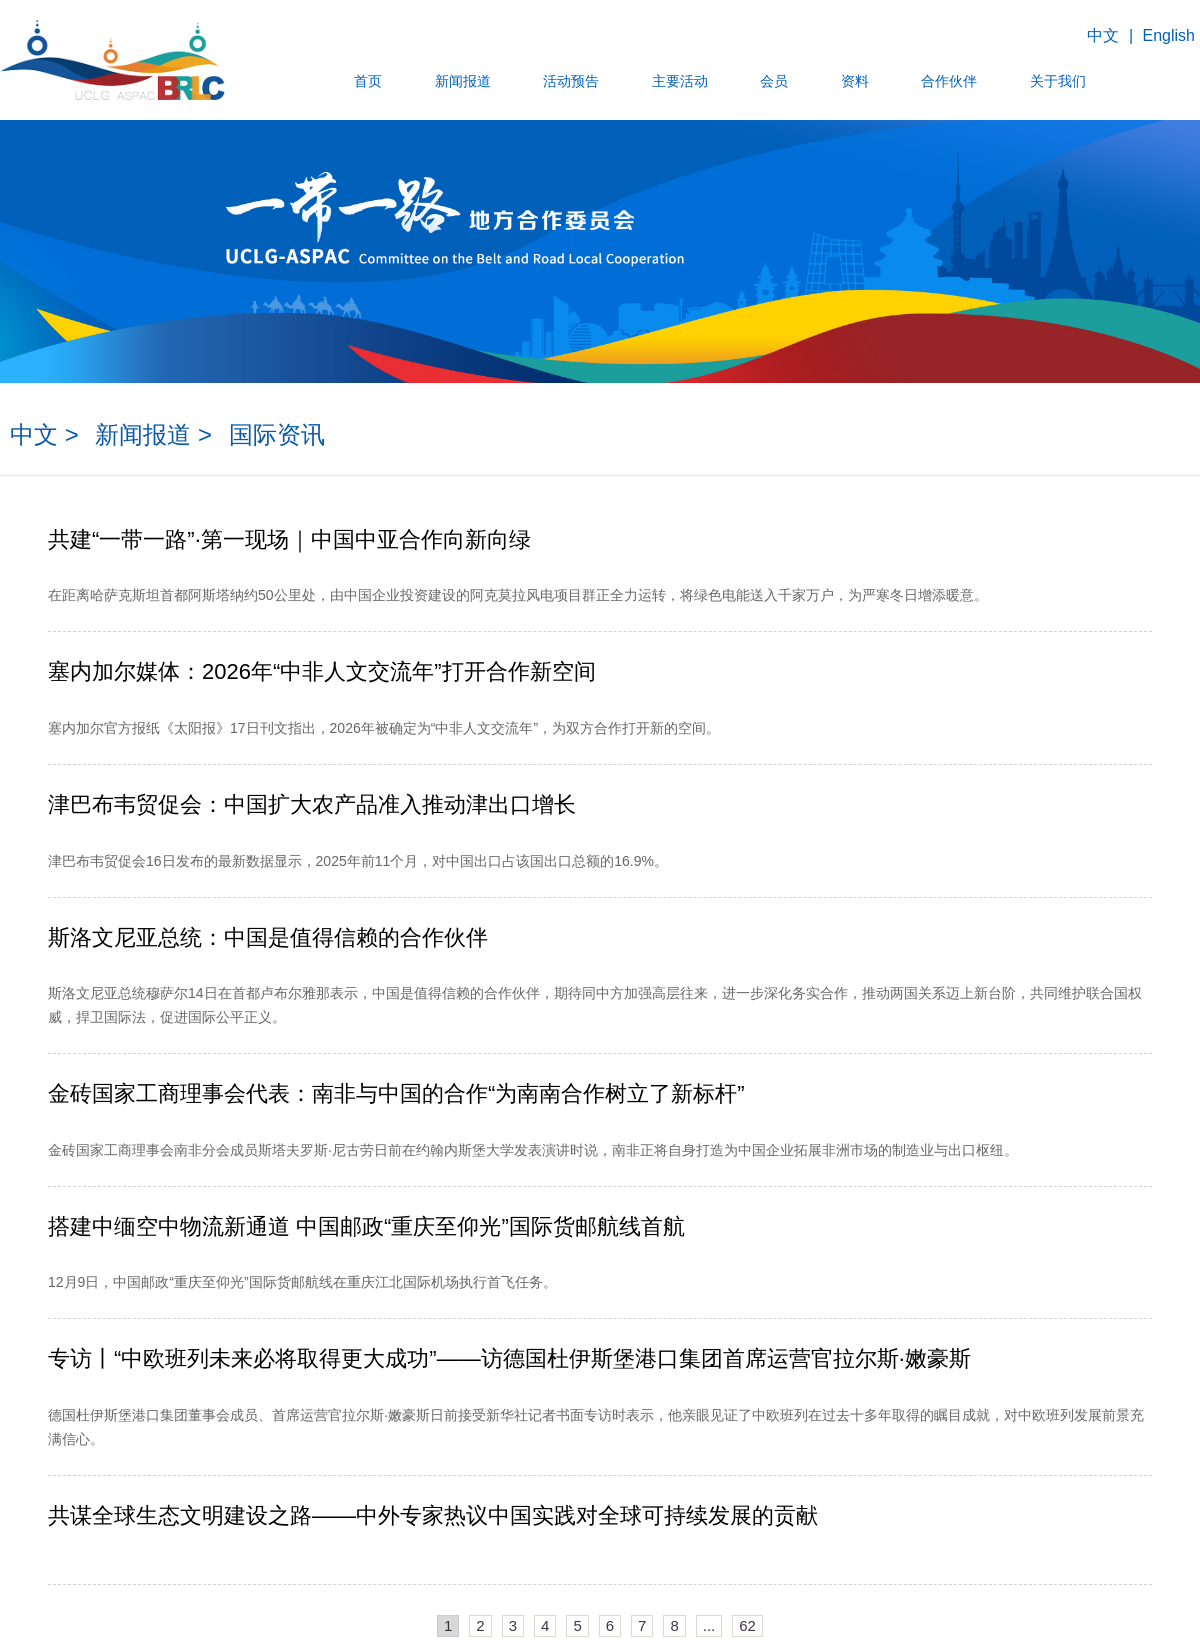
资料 (854, 81)
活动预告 (572, 81)
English (1169, 35)
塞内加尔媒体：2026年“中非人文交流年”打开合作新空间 (322, 671)
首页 (369, 81)
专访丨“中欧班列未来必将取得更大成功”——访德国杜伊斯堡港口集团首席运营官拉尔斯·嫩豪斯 (509, 1358)
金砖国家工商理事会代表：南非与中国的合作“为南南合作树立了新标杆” (396, 1093)
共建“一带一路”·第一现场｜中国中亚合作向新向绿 (289, 539)
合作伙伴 (949, 81)
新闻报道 (463, 81)
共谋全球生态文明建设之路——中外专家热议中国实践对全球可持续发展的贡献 (433, 1515)
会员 (774, 81)
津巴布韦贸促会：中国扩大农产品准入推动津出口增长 (312, 804)
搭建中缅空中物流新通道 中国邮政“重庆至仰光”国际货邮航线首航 (366, 1226)
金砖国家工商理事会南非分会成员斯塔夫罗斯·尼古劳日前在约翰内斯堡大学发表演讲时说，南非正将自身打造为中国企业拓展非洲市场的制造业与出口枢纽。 (533, 1150)
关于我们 (1057, 81)
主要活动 (680, 81)
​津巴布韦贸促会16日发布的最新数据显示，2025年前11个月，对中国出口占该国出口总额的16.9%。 (358, 861)
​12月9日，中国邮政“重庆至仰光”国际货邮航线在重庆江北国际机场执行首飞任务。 (302, 1282)
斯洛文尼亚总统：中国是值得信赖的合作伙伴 (268, 937)
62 (747, 1625)
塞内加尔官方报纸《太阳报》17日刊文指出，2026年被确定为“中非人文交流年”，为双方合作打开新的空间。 (384, 728)
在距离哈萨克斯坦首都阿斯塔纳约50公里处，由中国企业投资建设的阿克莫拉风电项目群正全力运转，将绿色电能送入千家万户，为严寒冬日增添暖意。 (518, 595)
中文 (1103, 35)
